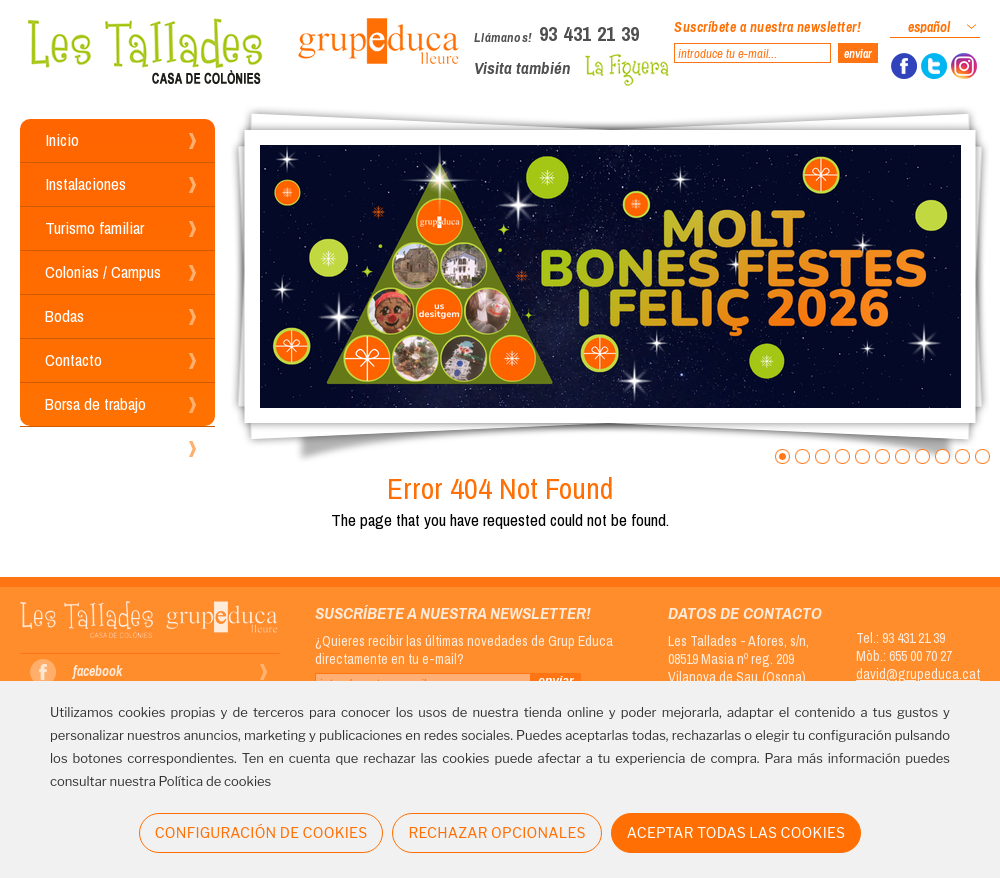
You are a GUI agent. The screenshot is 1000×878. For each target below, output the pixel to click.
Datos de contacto (745, 612)
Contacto (73, 359)
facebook (97, 671)
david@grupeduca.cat (918, 674)
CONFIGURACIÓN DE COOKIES (261, 832)
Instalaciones (85, 183)
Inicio (62, 139)
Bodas (64, 315)
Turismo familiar (94, 227)
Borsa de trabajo (95, 403)
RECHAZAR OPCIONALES (496, 832)
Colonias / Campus (103, 271)
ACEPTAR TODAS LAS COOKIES (736, 832)
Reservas (74, 447)
